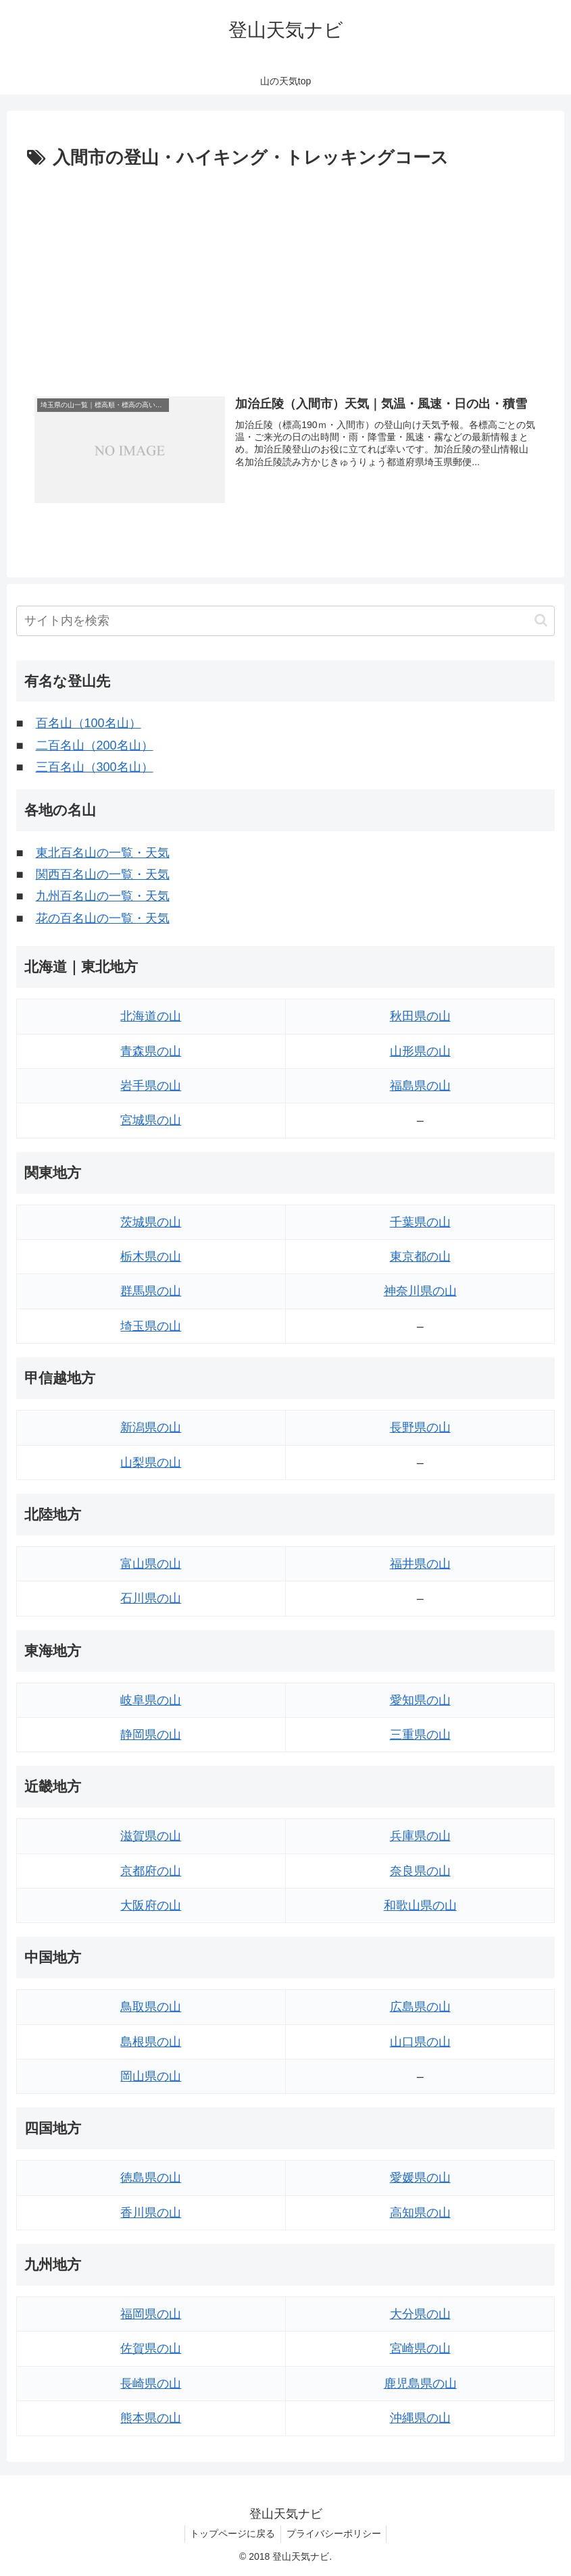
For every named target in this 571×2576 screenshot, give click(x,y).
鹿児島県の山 (420, 2383)
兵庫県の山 (420, 1836)
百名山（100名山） (88, 724)
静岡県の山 (150, 1734)
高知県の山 (420, 2212)
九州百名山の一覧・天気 (103, 896)
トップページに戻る (231, 2534)
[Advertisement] (285, 274)
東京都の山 (420, 1256)
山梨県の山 (150, 1462)
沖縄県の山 (420, 2418)
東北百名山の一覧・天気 (103, 853)
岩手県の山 (150, 1086)
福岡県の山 (150, 2314)
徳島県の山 (150, 2178)
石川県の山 (150, 1598)
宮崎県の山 (420, 2349)
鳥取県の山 (150, 2007)
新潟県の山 (150, 1427)
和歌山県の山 (420, 1905)
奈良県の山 (420, 1871)
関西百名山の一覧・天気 (103, 874)
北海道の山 (150, 1016)
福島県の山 (420, 1086)
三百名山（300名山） (94, 767)
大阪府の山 (150, 1905)
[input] (285, 621)
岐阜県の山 (150, 1700)
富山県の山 (150, 1564)
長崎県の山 (150, 2383)
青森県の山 (150, 1051)
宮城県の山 (150, 1121)
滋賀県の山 (150, 1836)
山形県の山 (420, 1051)
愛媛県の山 (420, 2178)
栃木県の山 (150, 1256)
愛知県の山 (420, 1700)
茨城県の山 (150, 1222)
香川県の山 (150, 2212)
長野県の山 (420, 1427)
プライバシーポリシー (335, 2534)
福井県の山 (420, 1564)
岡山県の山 (150, 2076)
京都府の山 (150, 1871)
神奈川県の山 (420, 1291)
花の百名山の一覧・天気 (103, 918)
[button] (541, 620)
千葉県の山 (420, 1222)
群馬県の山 (150, 1291)
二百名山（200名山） (94, 745)
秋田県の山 (420, 1016)
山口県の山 (420, 2042)
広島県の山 (420, 2007)
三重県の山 (420, 1734)
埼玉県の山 (150, 1326)
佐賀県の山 (150, 2349)
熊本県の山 (150, 2418)
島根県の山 (150, 2042)
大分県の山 (420, 2314)
